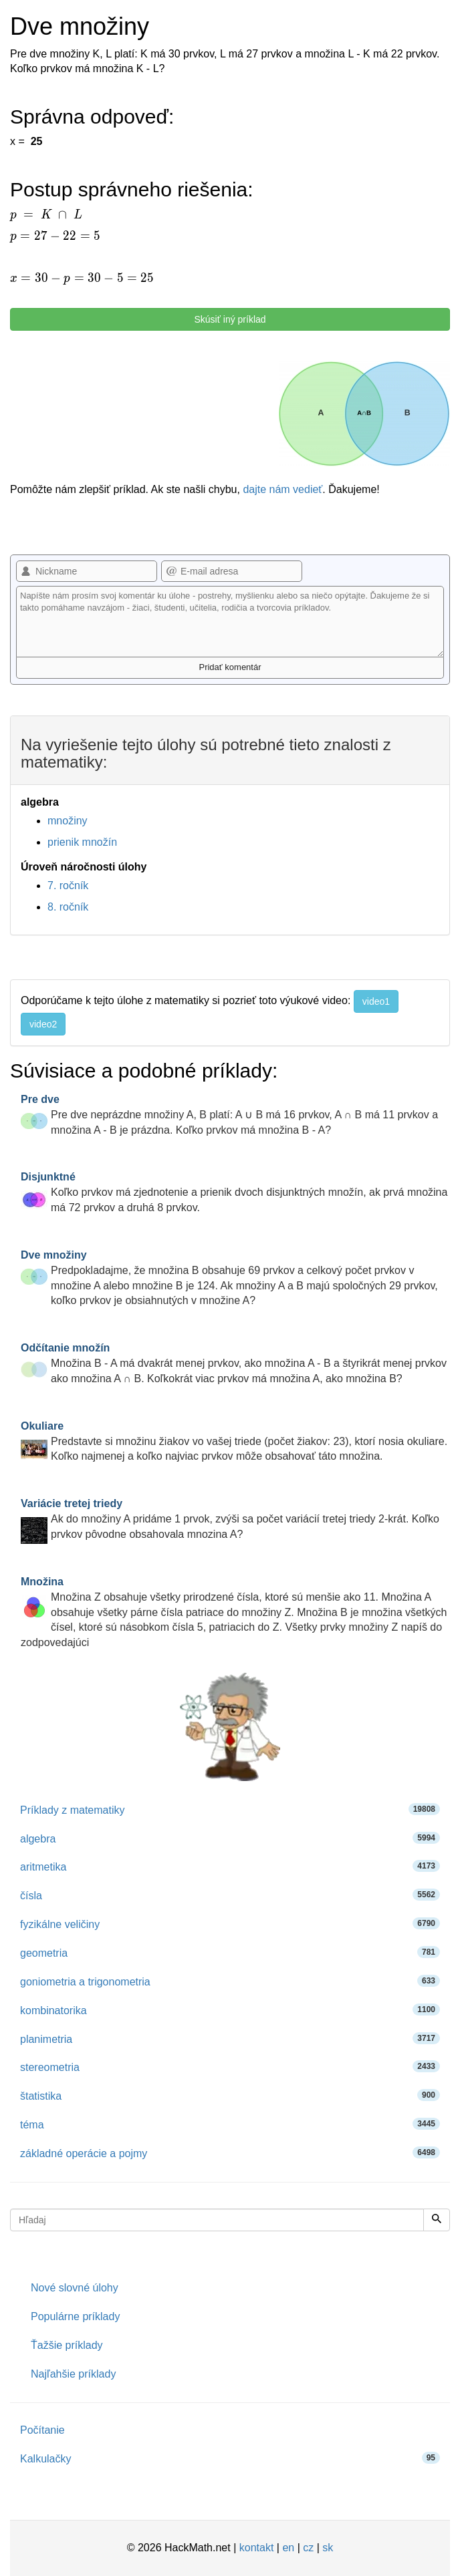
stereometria (230, 2066)
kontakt (256, 2547)
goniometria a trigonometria (230, 1981)
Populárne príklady (75, 2316)
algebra (230, 1838)
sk (327, 2547)
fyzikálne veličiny (230, 1923)
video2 (43, 1024)
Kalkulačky (230, 2458)
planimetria (230, 2038)
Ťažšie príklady (67, 2345)
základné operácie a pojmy (230, 2152)
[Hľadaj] (436, 2220)
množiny (67, 820)
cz (308, 2547)
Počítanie (42, 2430)
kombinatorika (230, 2009)
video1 (376, 1001)
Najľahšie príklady (73, 2374)
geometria (230, 1952)
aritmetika (230, 1866)
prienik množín (82, 842)
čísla (230, 1895)
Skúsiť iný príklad (229, 319)
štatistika (230, 2095)
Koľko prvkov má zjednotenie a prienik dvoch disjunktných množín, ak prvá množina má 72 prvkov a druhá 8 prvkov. (234, 1192)
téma (230, 2124)
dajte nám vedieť (282, 489)
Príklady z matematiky (230, 1809)
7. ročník (67, 885)
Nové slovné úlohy (74, 2287)
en (288, 2547)
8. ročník (67, 907)
